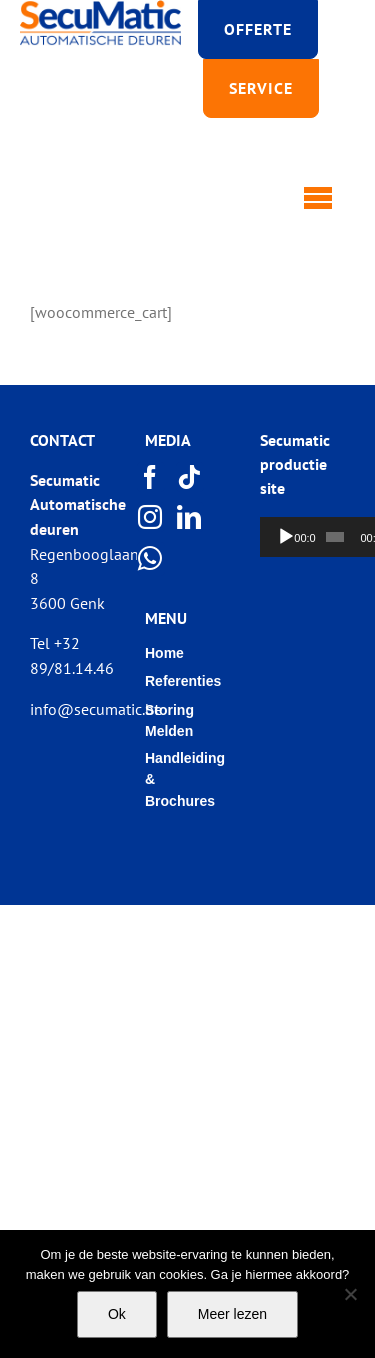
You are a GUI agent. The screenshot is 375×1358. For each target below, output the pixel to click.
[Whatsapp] (151, 559)
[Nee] (350, 1294)
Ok (117, 1314)
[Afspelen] (286, 537)
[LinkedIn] (190, 517)
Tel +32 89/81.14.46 (72, 655)
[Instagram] (151, 517)
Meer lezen (232, 1314)
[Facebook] (151, 477)
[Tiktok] (190, 477)
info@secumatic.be (96, 709)
